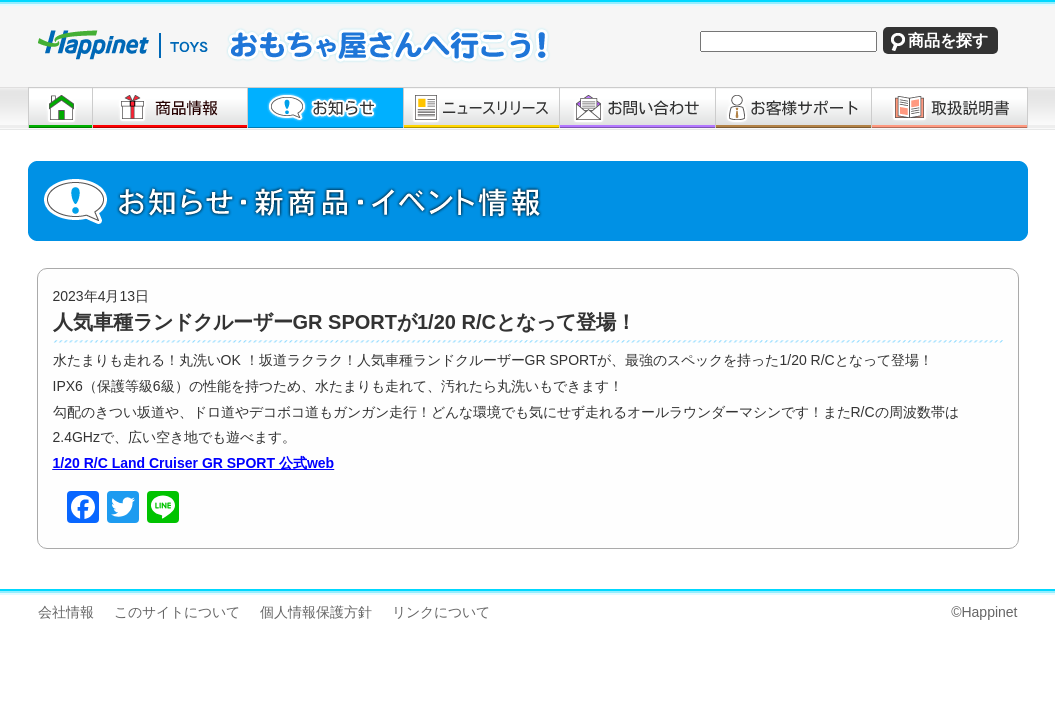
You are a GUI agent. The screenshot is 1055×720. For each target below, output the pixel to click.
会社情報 (66, 612)
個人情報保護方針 (316, 612)
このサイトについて (177, 612)
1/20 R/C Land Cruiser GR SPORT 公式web (194, 463)
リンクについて (441, 612)
